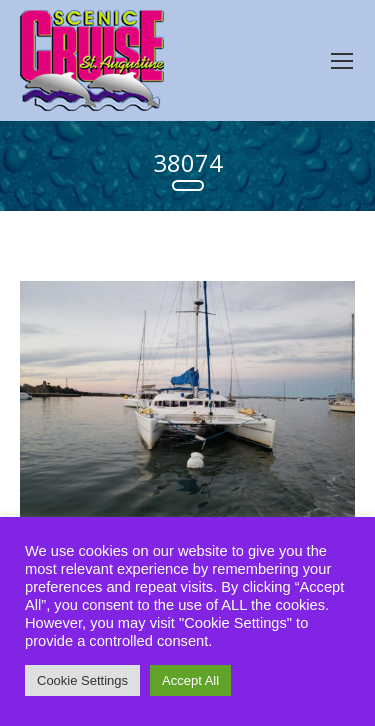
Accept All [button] (190, 680)
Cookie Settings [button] (82, 680)
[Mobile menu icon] (342, 61)
